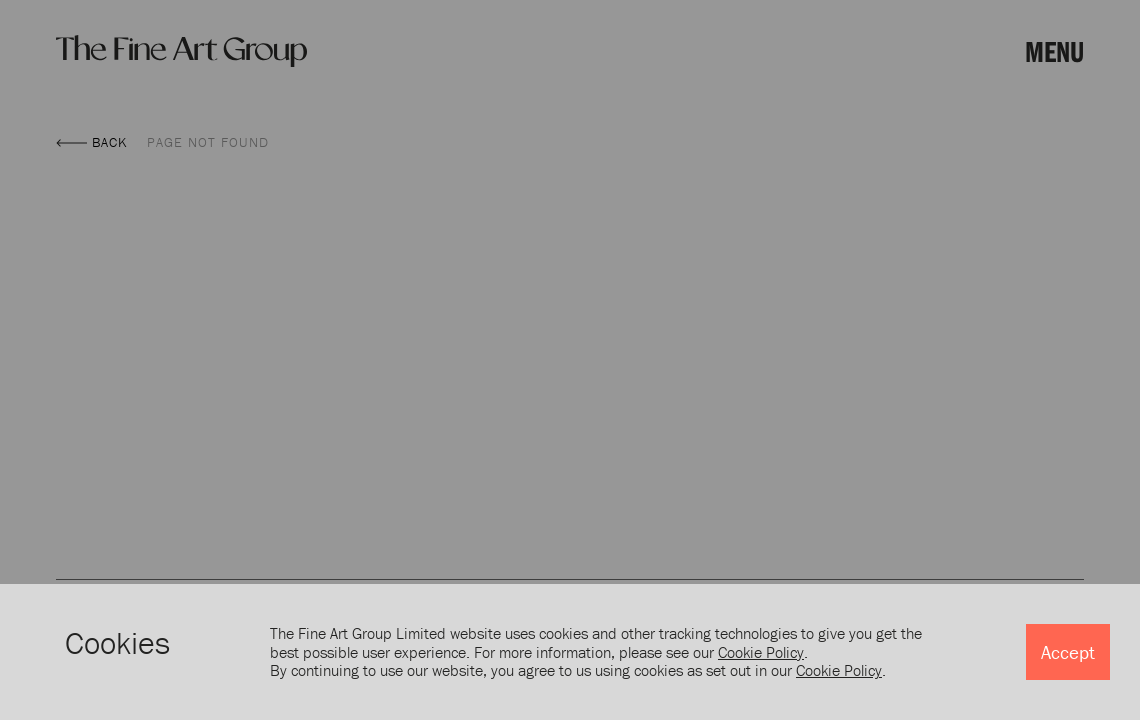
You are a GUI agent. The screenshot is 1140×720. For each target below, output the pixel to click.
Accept (1068, 652)
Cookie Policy (761, 652)
